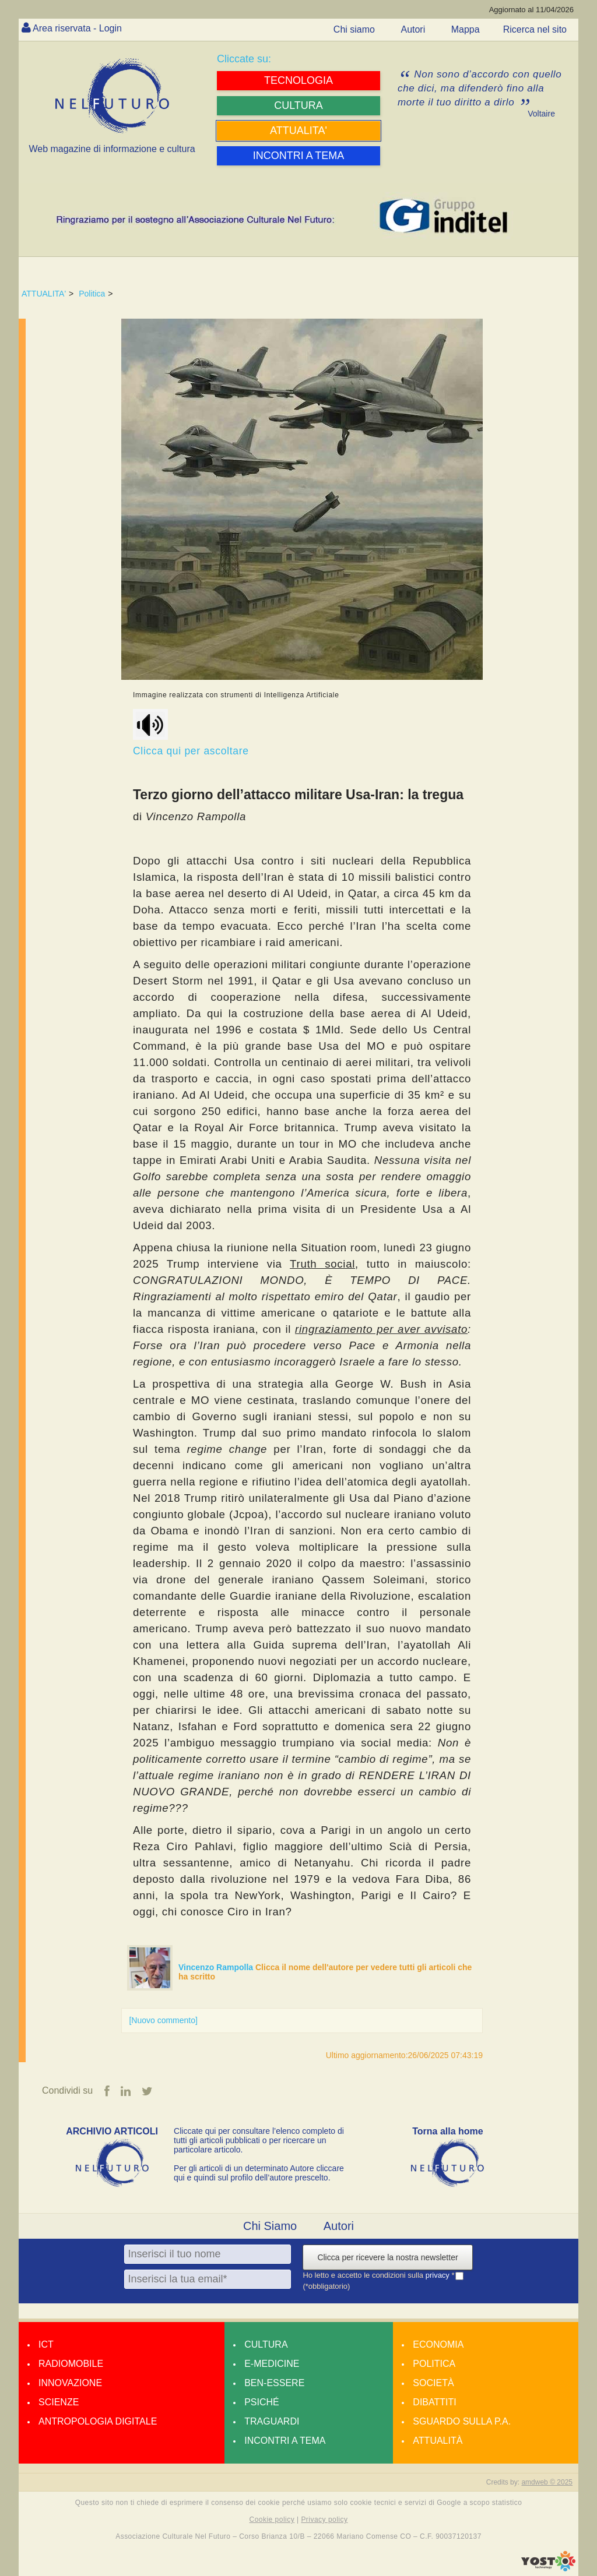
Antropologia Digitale (97, 2421)
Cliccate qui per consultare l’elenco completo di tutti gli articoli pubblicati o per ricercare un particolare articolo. (259, 2140)
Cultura (265, 2344)
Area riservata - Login (77, 28)
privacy (439, 2275)
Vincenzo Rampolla (216, 1967)
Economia (438, 2344)
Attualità (437, 2441)
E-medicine (271, 2364)
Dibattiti (434, 2402)
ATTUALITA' (44, 293)
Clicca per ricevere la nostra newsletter (387, 2257)
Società (433, 2383)
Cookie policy (272, 2519)
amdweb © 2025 (547, 2482)
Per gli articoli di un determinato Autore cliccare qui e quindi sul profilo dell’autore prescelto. (259, 2173)
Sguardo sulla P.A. (462, 2421)
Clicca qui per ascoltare (192, 733)
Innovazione (70, 2383)
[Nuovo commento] (163, 2020)
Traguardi (271, 2421)
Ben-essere (274, 2383)
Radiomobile (70, 2364)
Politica (92, 293)
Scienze (58, 2402)
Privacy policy (324, 2519)
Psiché (261, 2402)
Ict (46, 2344)
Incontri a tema (284, 2441)
